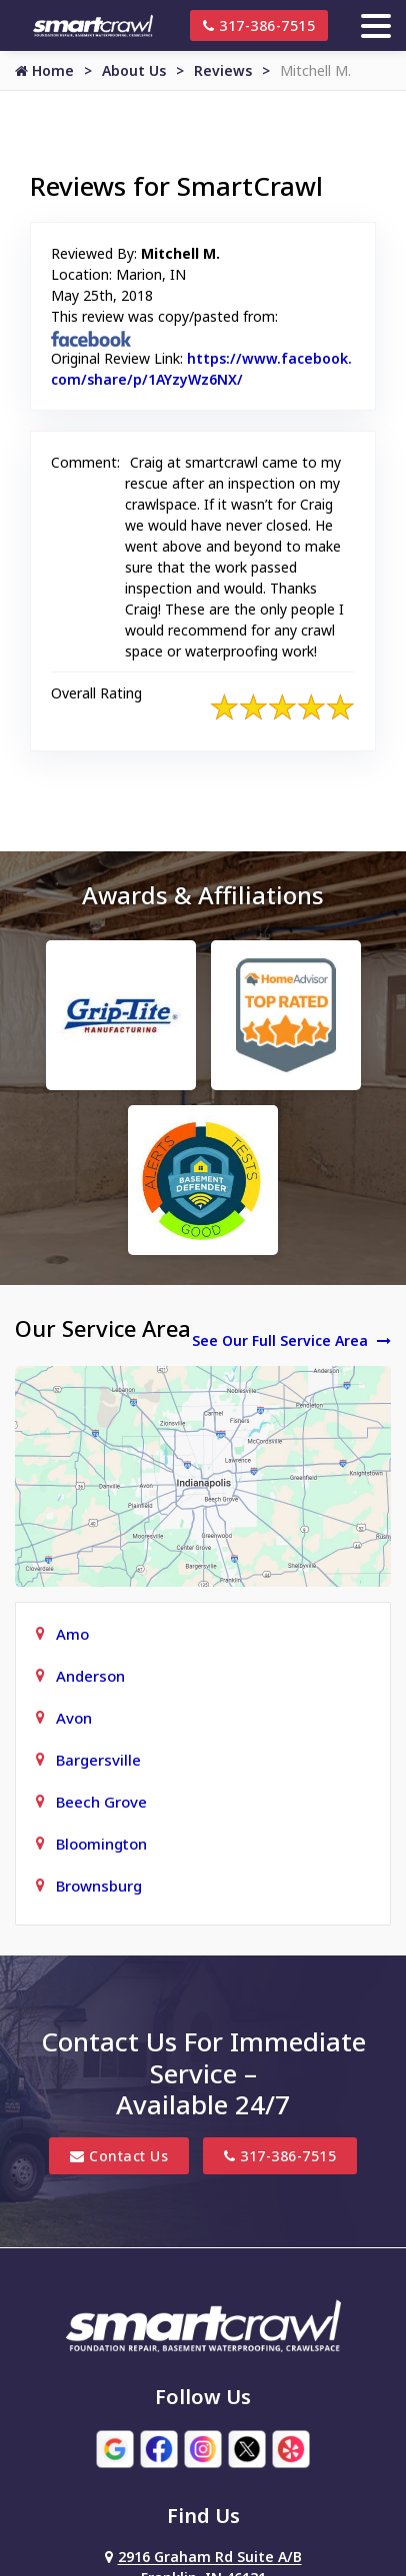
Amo (72, 1634)
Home (44, 70)
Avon (74, 1718)
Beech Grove (101, 1802)
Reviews (223, 70)
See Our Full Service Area (291, 1340)
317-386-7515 (259, 25)
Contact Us (119, 2155)
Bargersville (98, 1760)
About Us (134, 70)
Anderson (90, 1676)
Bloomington (101, 1844)
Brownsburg (99, 1886)
